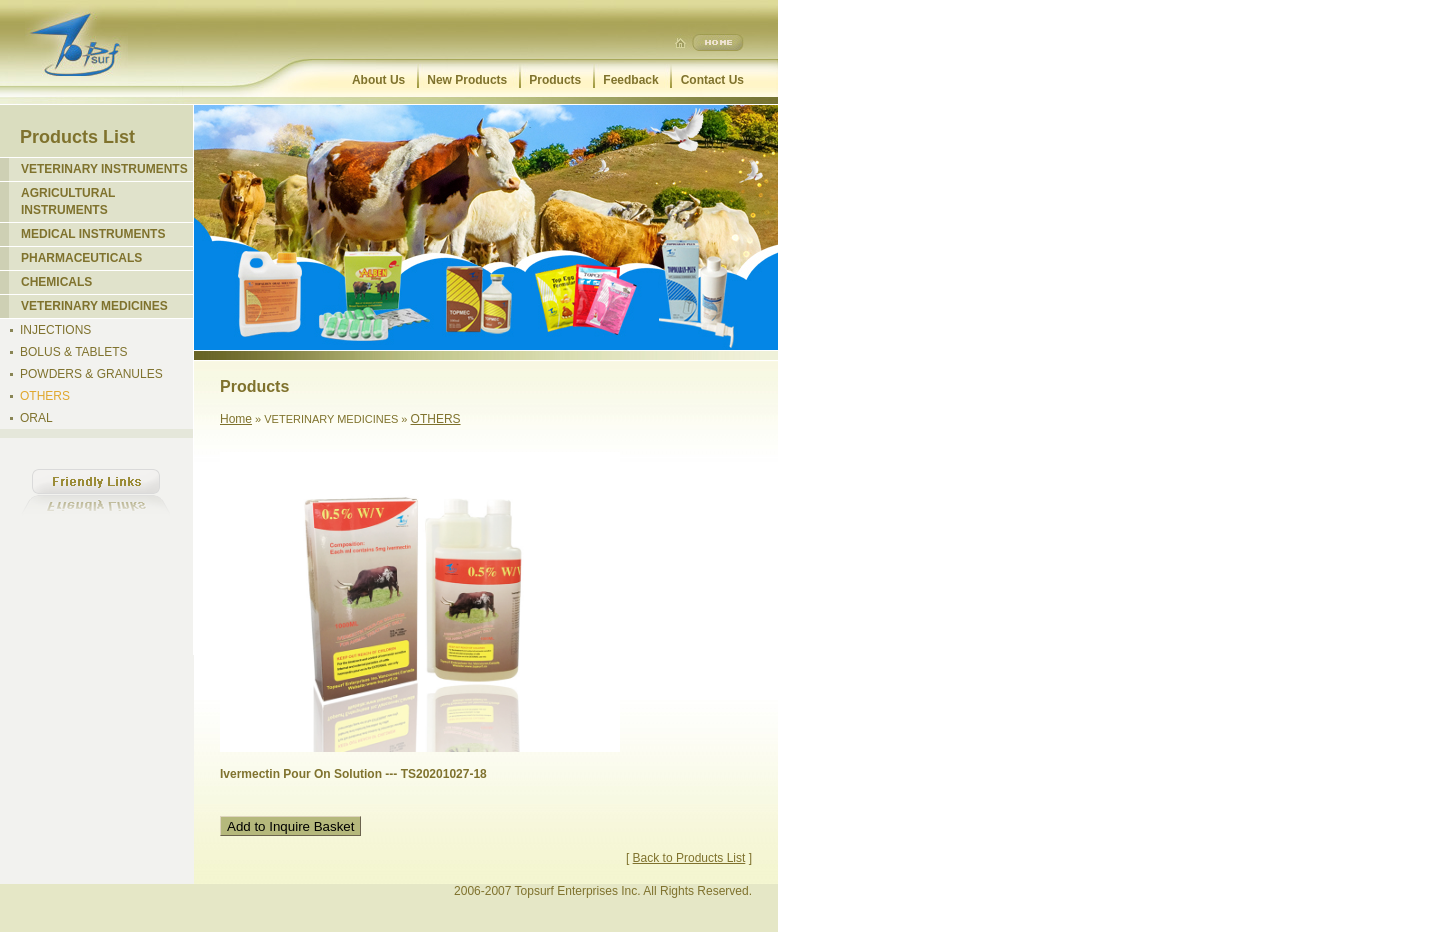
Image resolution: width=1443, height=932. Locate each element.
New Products (467, 80)
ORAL (36, 418)
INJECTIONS (55, 330)
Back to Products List (689, 858)
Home (236, 419)
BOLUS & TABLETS (74, 352)
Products (555, 80)
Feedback (630, 80)
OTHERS (45, 396)
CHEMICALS (56, 282)
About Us (378, 80)
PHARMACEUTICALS (81, 258)
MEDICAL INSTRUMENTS (93, 234)
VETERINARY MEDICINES (94, 306)
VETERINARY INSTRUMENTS (104, 169)
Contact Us (712, 80)
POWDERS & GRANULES (91, 374)
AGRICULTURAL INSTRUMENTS (68, 201)
